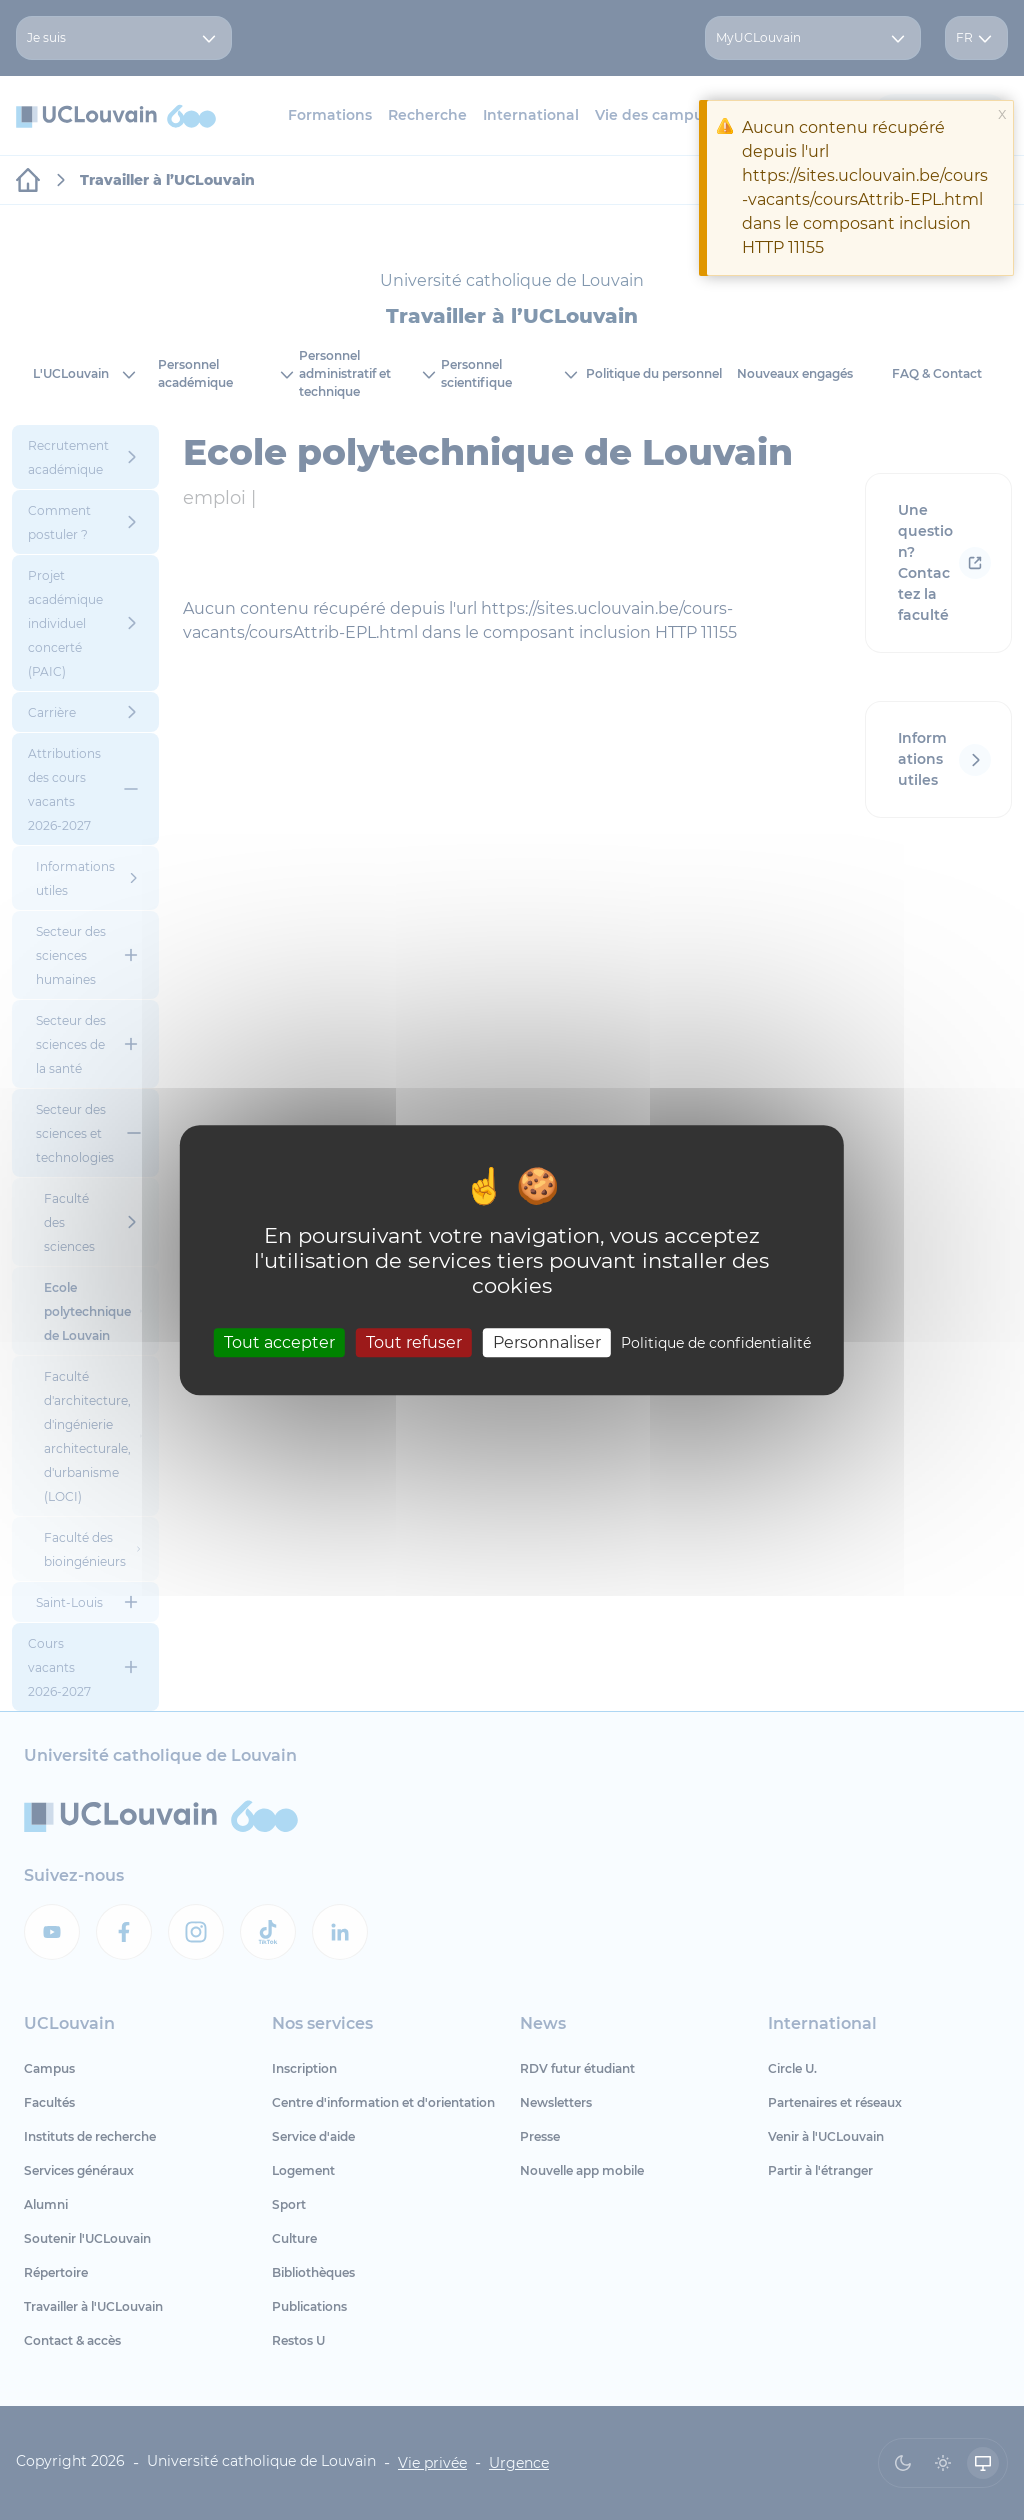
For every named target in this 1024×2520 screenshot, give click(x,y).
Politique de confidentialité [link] (716, 1343)
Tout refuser (414, 1342)
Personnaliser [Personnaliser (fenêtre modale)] (547, 1342)
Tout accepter (279, 1342)
